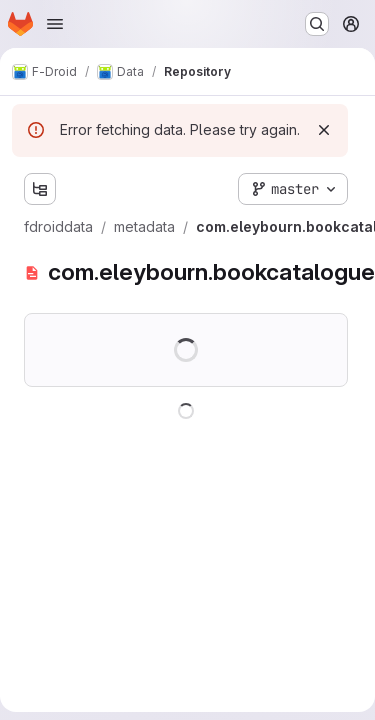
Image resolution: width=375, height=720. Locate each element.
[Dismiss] (324, 130)
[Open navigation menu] (55, 24)
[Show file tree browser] (40, 189)
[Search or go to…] (317, 24)
